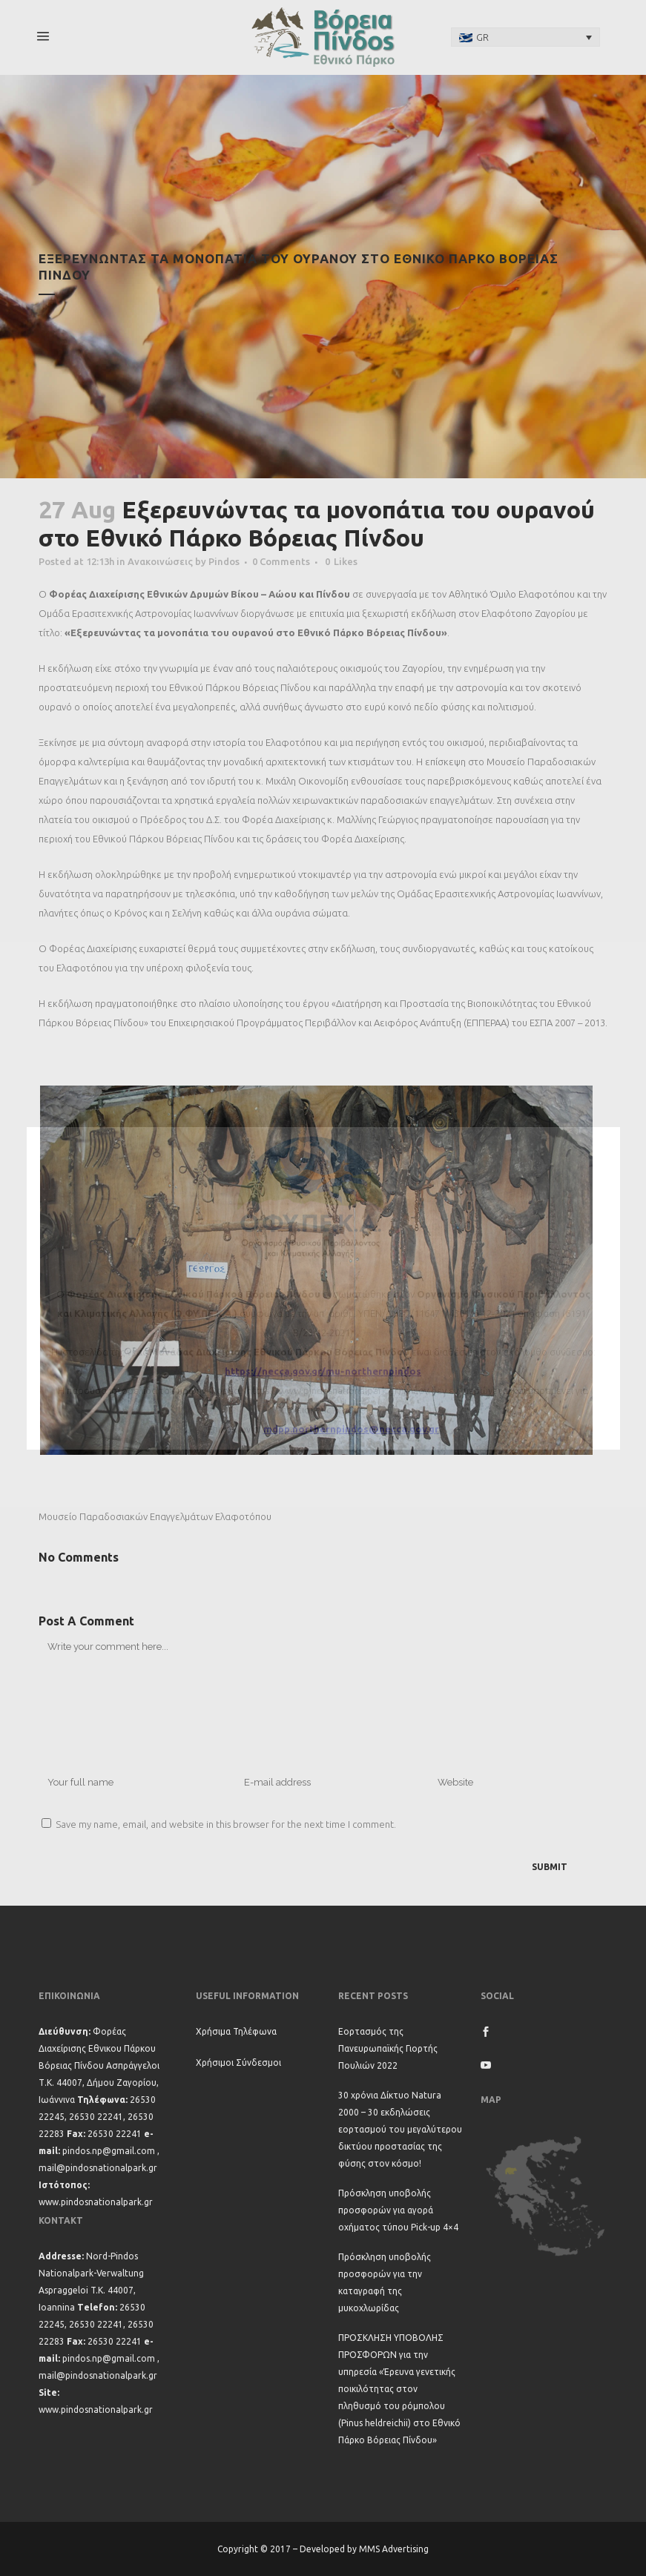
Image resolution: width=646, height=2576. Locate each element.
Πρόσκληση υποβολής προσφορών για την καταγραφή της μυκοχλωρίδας (384, 2282)
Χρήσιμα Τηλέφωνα (236, 2031)
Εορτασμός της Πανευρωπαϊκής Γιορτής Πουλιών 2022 (388, 2048)
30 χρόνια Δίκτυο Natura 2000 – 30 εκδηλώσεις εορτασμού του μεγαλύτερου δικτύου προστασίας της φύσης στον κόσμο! (400, 2129)
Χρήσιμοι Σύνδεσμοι (238, 2062)
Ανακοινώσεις (160, 561)
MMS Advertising (394, 2549)
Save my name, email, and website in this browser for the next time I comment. (226, 1824)
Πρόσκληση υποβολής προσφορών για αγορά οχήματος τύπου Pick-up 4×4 (398, 2210)
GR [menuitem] (482, 37)
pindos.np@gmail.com (108, 2151)
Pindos (224, 561)
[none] (526, 37)
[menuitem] (526, 37)
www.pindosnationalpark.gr (96, 2202)
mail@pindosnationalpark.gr (98, 2168)
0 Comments (281, 561)
